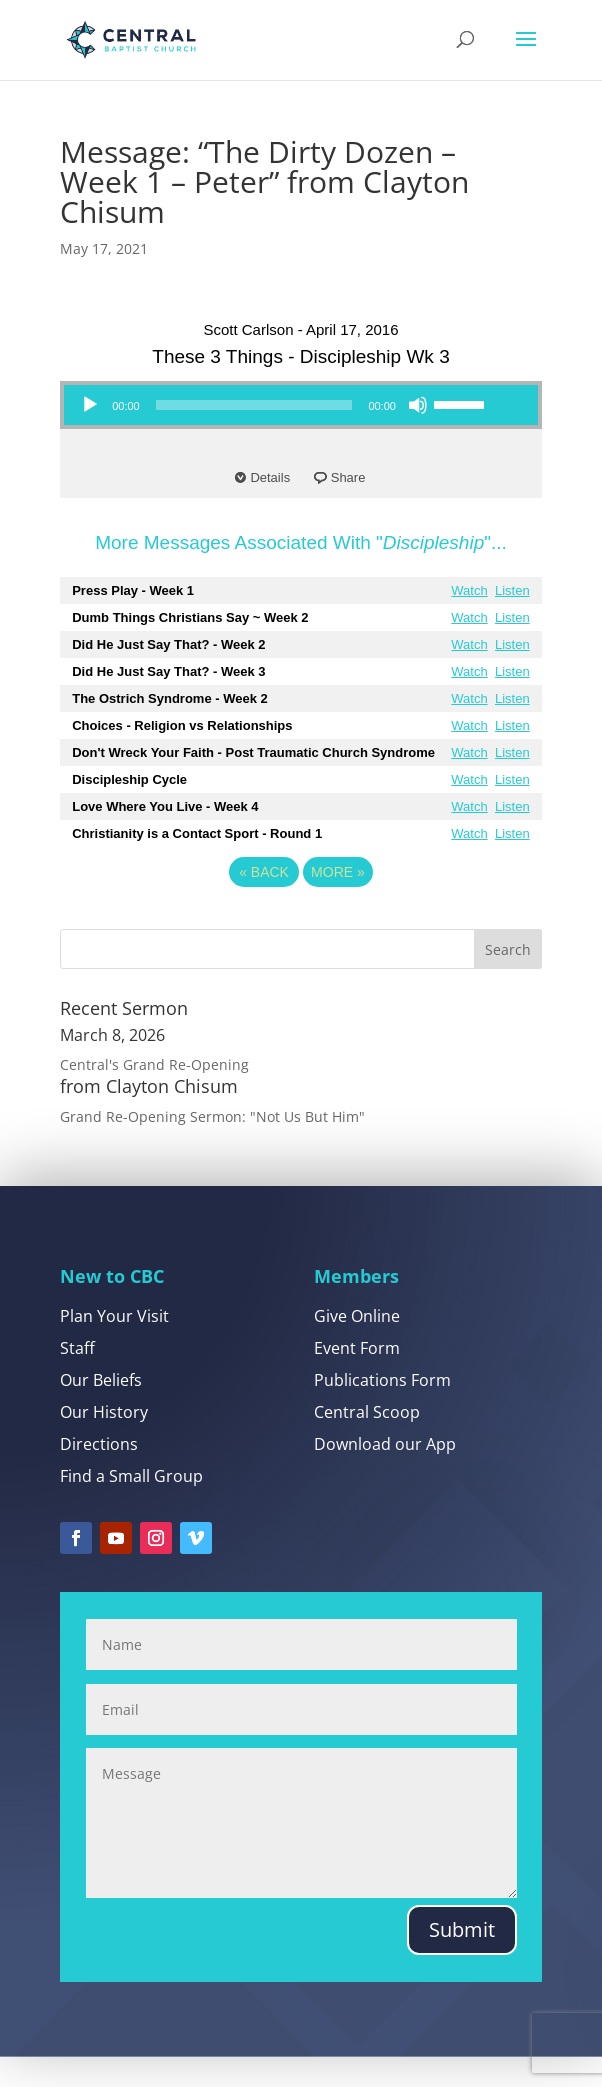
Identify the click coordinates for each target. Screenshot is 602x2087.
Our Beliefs (101, 1411)
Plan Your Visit (114, 1347)
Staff (77, 1379)
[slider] (254, 405)
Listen (512, 590)
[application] (282, 405)
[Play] (90, 405)
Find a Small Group (131, 1507)
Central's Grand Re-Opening (154, 1064)
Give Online (357, 1347)
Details (270, 477)
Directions (99, 1475)
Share (348, 477)
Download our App (385, 1475)
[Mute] (418, 405)
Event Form (357, 1379)
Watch (469, 590)
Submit (462, 1959)
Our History (104, 1443)
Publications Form (382, 1411)
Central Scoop (367, 1443)
